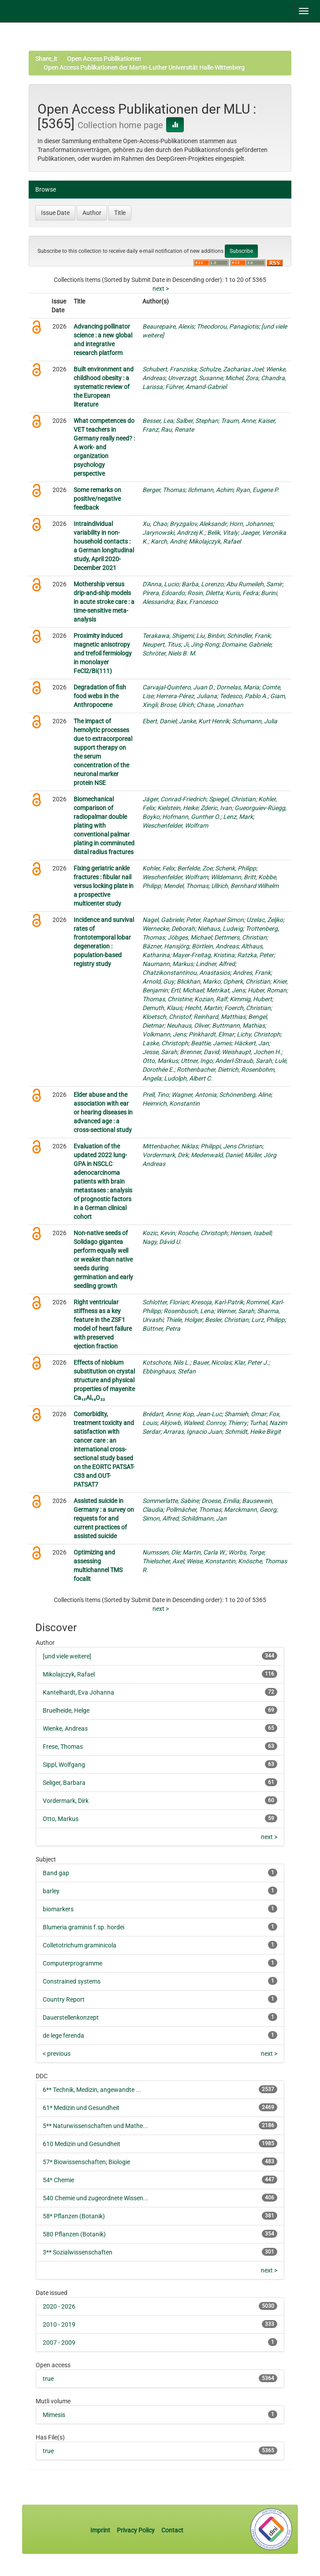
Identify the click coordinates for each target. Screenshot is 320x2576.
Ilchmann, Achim (210, 489)
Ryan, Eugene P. (257, 489)
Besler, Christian (227, 1319)
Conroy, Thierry (226, 1422)
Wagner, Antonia (193, 1094)
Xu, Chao (154, 523)
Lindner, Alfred (215, 963)
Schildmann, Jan (204, 1518)
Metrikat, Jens (225, 990)
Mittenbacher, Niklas (170, 1146)
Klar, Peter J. (251, 1362)
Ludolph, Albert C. (188, 1078)
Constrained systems (71, 1981)
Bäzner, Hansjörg (165, 946)
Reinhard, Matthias (219, 1016)
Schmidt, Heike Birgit (253, 1431)
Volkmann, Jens (164, 1034)
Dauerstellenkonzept (71, 2017)
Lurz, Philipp (268, 1319)
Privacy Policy (136, 2530)
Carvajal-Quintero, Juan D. (178, 687)
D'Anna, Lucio (160, 584)
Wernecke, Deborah (168, 928)
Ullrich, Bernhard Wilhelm (245, 885)
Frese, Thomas (63, 1746)
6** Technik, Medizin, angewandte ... (92, 2089)
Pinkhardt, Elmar (211, 1034)
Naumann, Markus (167, 963)
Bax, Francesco (197, 601)
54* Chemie (58, 2180)
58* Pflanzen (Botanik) (74, 2216)
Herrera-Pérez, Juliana (186, 696)
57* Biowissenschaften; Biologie (86, 2161)
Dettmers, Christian (240, 937)
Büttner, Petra (161, 1328)
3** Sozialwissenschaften (77, 2252)
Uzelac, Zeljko (264, 919)
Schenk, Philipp (235, 868)
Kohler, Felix (158, 868)
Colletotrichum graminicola (79, 1945)
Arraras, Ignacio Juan (192, 1431)
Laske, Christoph (165, 1043)
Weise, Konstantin (210, 1561)
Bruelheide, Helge (66, 1710)
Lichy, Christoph (258, 1034)
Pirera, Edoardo (163, 592)
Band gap (56, 1872)
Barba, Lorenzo (202, 584)
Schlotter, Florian (165, 1302)
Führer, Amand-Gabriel (196, 386)
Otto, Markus (160, 1060)
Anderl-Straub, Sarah (243, 1060)
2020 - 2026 (59, 2306)
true (48, 2378)
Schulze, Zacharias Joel (231, 369)
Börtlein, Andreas (215, 946)
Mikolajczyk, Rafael (215, 541)
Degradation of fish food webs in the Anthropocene (100, 696)
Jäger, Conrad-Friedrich (174, 799)
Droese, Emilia (220, 1500)
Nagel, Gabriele (162, 919)
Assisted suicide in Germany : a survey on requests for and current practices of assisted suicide (104, 1518)
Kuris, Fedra (242, 592)
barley (51, 1891)
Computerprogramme (72, 1963)
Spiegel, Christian (232, 799)
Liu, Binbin (210, 635)
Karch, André (168, 541)
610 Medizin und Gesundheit (81, 2143)
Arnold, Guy (158, 981)
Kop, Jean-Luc (202, 1414)
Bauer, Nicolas (212, 1362)
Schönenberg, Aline (245, 1094)
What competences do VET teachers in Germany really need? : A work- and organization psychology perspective (104, 447)
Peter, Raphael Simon (215, 919)
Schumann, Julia (254, 721)
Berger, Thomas (163, 489)
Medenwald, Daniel (216, 1154)
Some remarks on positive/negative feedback (97, 498)
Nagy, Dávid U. (162, 1241)
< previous (57, 2053)
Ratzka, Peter (255, 955)
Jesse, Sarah (159, 1051)
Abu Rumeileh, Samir (254, 584)
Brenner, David (199, 1051)
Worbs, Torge (246, 1552)
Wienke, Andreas (65, 1728)
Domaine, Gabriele (246, 644)
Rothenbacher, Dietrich (207, 1069)
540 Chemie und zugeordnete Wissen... (96, 2198)
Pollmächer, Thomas (193, 1509)
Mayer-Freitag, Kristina (203, 955)
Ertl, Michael (187, 990)
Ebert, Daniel (159, 721)
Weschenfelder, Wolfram (175, 825)
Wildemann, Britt (233, 877)
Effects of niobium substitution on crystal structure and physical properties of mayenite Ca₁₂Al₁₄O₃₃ (104, 1380)
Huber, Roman (267, 990)
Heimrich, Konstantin (171, 1103)
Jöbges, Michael (189, 937)
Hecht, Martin (203, 1007)
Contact (172, 2530)
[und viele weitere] (67, 1656)
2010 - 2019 (59, 2324)
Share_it (46, 58)
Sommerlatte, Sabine (170, 1500)
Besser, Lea (157, 420)
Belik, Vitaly (222, 532)
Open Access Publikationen (104, 58)
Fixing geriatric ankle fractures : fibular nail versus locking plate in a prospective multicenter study (104, 886)
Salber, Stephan (197, 420)
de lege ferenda (63, 2035)
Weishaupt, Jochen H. (251, 1051)
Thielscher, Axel (163, 1561)
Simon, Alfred (160, 1518)
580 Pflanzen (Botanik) (74, 2234)
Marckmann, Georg (250, 1509)
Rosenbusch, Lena (189, 1310)
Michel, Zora (241, 377)
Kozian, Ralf (210, 999)
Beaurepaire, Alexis (168, 326)
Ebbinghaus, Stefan (169, 1371)
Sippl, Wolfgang (64, 1764)
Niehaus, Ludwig (220, 928)
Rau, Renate (177, 429)
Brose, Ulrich (177, 704)
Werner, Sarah (235, 1310)
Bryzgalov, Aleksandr (198, 523)
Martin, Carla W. (204, 1552)
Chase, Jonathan (220, 704)
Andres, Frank (252, 972)
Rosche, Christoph (202, 1232)
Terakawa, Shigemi (167, 635)
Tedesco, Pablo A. (244, 696)
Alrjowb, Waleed (181, 1422)
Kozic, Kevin (158, 1232)
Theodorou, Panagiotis (228, 326)
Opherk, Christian (246, 981)
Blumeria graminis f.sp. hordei (83, 1927)
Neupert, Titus (161, 644)
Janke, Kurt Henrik (204, 721)
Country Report (64, 1999)
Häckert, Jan (251, 1043)
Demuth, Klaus (162, 1007)
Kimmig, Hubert (251, 999)
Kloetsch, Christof (166, 1016)
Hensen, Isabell (250, 1232)
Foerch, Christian (247, 1007)
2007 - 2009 (59, 2342)
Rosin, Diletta (205, 592)
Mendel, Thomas (186, 885)
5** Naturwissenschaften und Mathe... (95, 2125)
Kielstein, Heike (177, 807)
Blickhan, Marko (198, 981)
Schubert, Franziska (169, 369)
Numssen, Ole (161, 1552)
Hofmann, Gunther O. (191, 816)
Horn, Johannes (251, 523)
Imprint (101, 2530)
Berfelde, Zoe (194, 868)
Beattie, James (211, 1043)
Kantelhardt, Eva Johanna (78, 1692)
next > (161, 288)
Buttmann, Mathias (238, 1025)
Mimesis (54, 2414)
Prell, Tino (155, 1094)
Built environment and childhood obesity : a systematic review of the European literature (104, 387)
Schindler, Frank (248, 635)
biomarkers (58, 1909)
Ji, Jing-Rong (201, 644)
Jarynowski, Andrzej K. (173, 532)
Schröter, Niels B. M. (169, 653)
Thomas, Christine (167, 999)
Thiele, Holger (184, 1319)
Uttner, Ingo (196, 1060)
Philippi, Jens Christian (231, 1146)
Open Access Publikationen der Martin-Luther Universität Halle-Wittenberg (144, 67)
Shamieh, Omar (245, 1414)
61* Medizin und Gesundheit (81, 2107)
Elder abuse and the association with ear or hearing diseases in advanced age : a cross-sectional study (103, 1112)
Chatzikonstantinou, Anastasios (186, 972)
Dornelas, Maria (237, 687)
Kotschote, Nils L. (166, 1362)
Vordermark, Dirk (165, 1154)
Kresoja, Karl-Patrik (217, 1302)
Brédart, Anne (161, 1414)
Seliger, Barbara (64, 1782)
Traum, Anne (238, 420)
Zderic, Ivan (216, 807)
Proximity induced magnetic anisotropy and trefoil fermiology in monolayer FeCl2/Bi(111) (103, 653)
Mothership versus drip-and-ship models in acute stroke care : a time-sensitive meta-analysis (104, 602)
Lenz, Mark (238, 816)
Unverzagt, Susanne (195, 377)
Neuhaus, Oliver (188, 1025)
